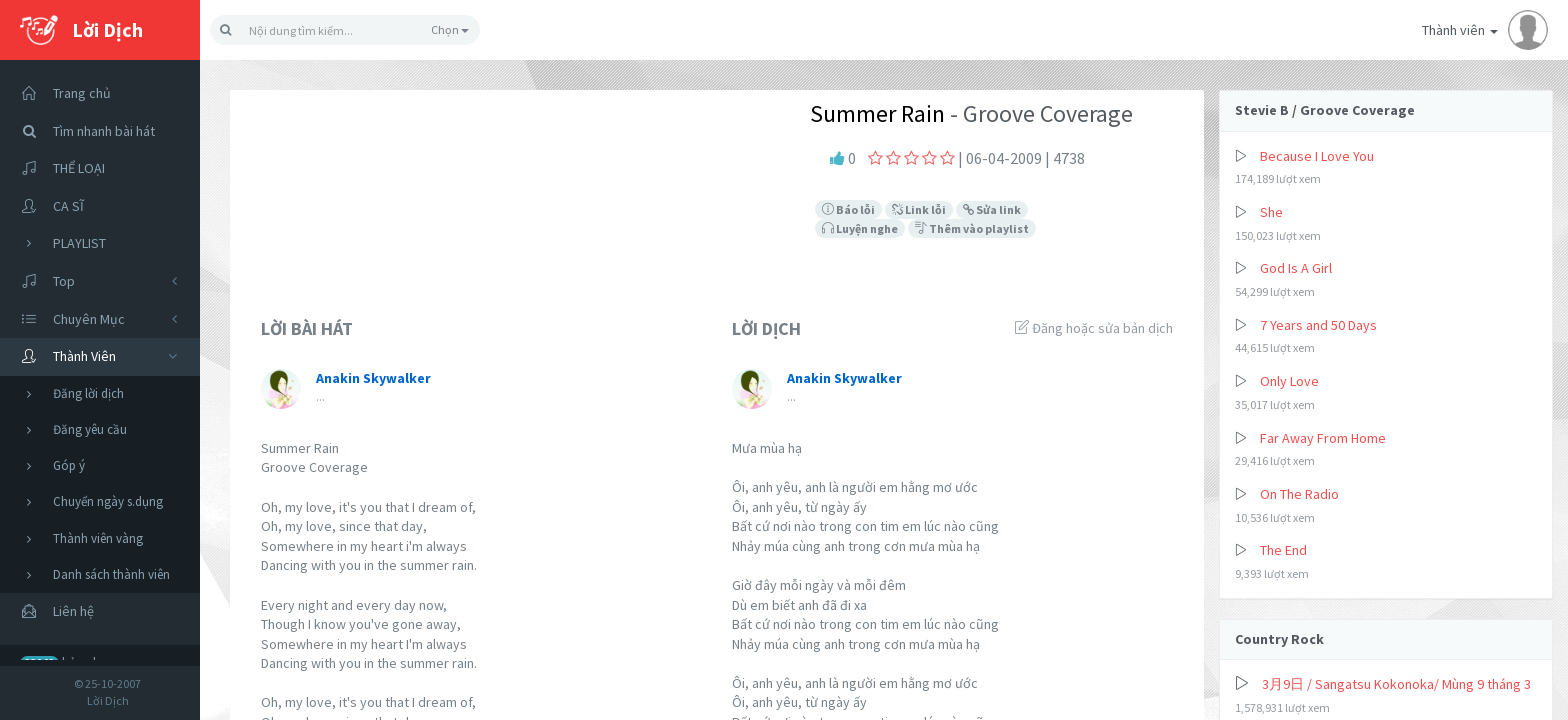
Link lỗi (919, 209)
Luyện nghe (860, 228)
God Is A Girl (1296, 268)
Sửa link (992, 209)
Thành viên (1485, 30)
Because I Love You (1317, 156)
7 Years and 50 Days (1318, 325)
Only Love (1289, 381)
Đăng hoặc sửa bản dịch (1094, 328)
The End (1283, 550)
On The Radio (1299, 494)
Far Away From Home (1323, 438)
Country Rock (1279, 639)
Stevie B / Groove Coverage (1325, 110)
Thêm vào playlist (972, 228)
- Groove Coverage (1039, 113)
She (1271, 212)
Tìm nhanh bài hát (82, 131)
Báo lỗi (848, 209)
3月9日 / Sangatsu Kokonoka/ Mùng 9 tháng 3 (1396, 684)
